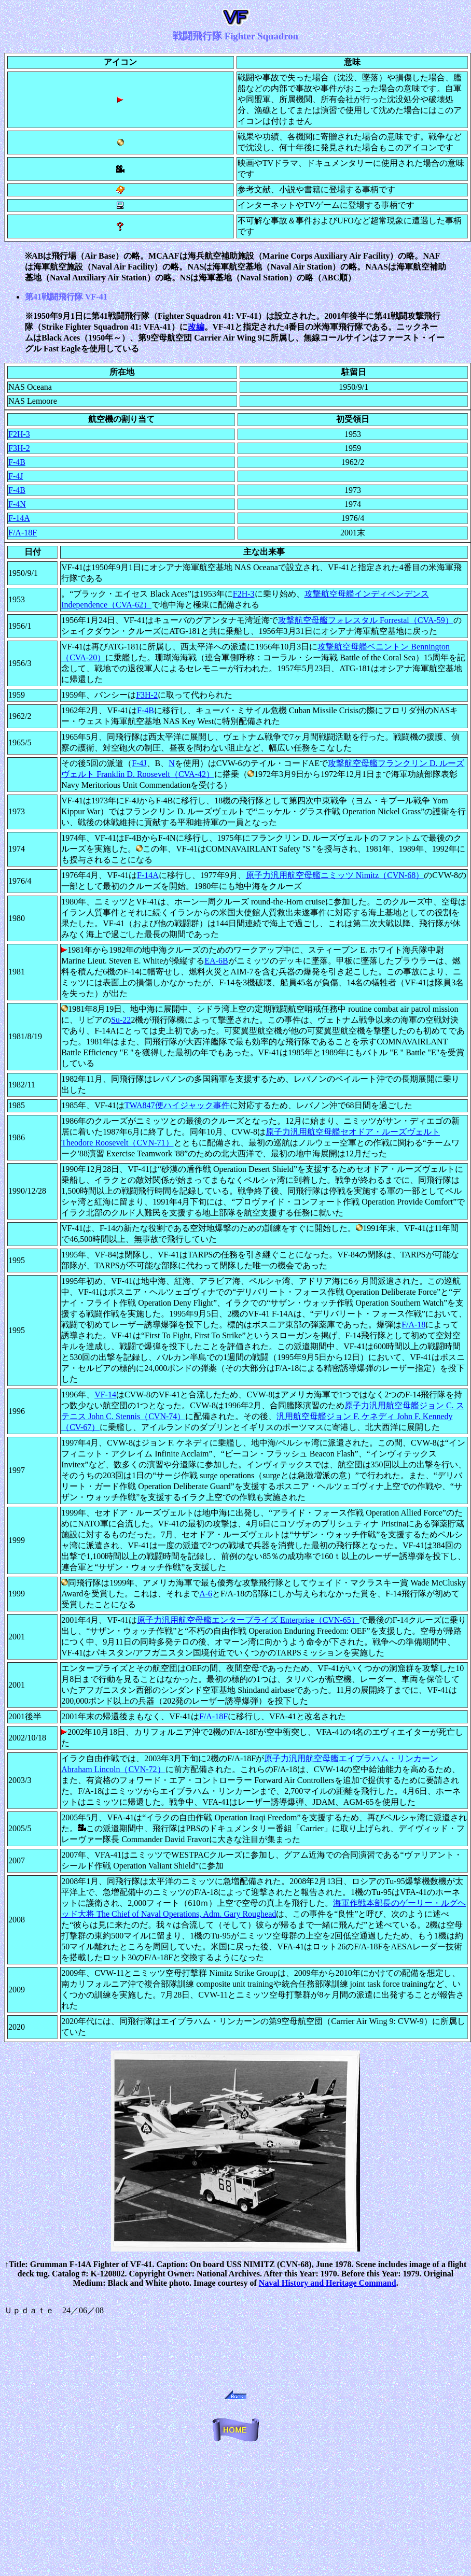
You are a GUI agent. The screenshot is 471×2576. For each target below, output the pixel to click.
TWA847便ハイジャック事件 (177, 1105)
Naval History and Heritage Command (327, 2282)
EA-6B (216, 960)
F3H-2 (19, 448)
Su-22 (121, 1019)
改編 (196, 326)
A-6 (205, 1593)
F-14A (19, 518)
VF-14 (105, 1394)
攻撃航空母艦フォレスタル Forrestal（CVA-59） (365, 620)
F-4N (17, 504)
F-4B (16, 462)
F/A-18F (22, 532)
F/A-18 (413, 1324)
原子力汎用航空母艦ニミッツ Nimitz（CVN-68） (335, 875)
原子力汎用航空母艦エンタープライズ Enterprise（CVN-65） (248, 1620)
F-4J (15, 476)
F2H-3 (19, 434)
